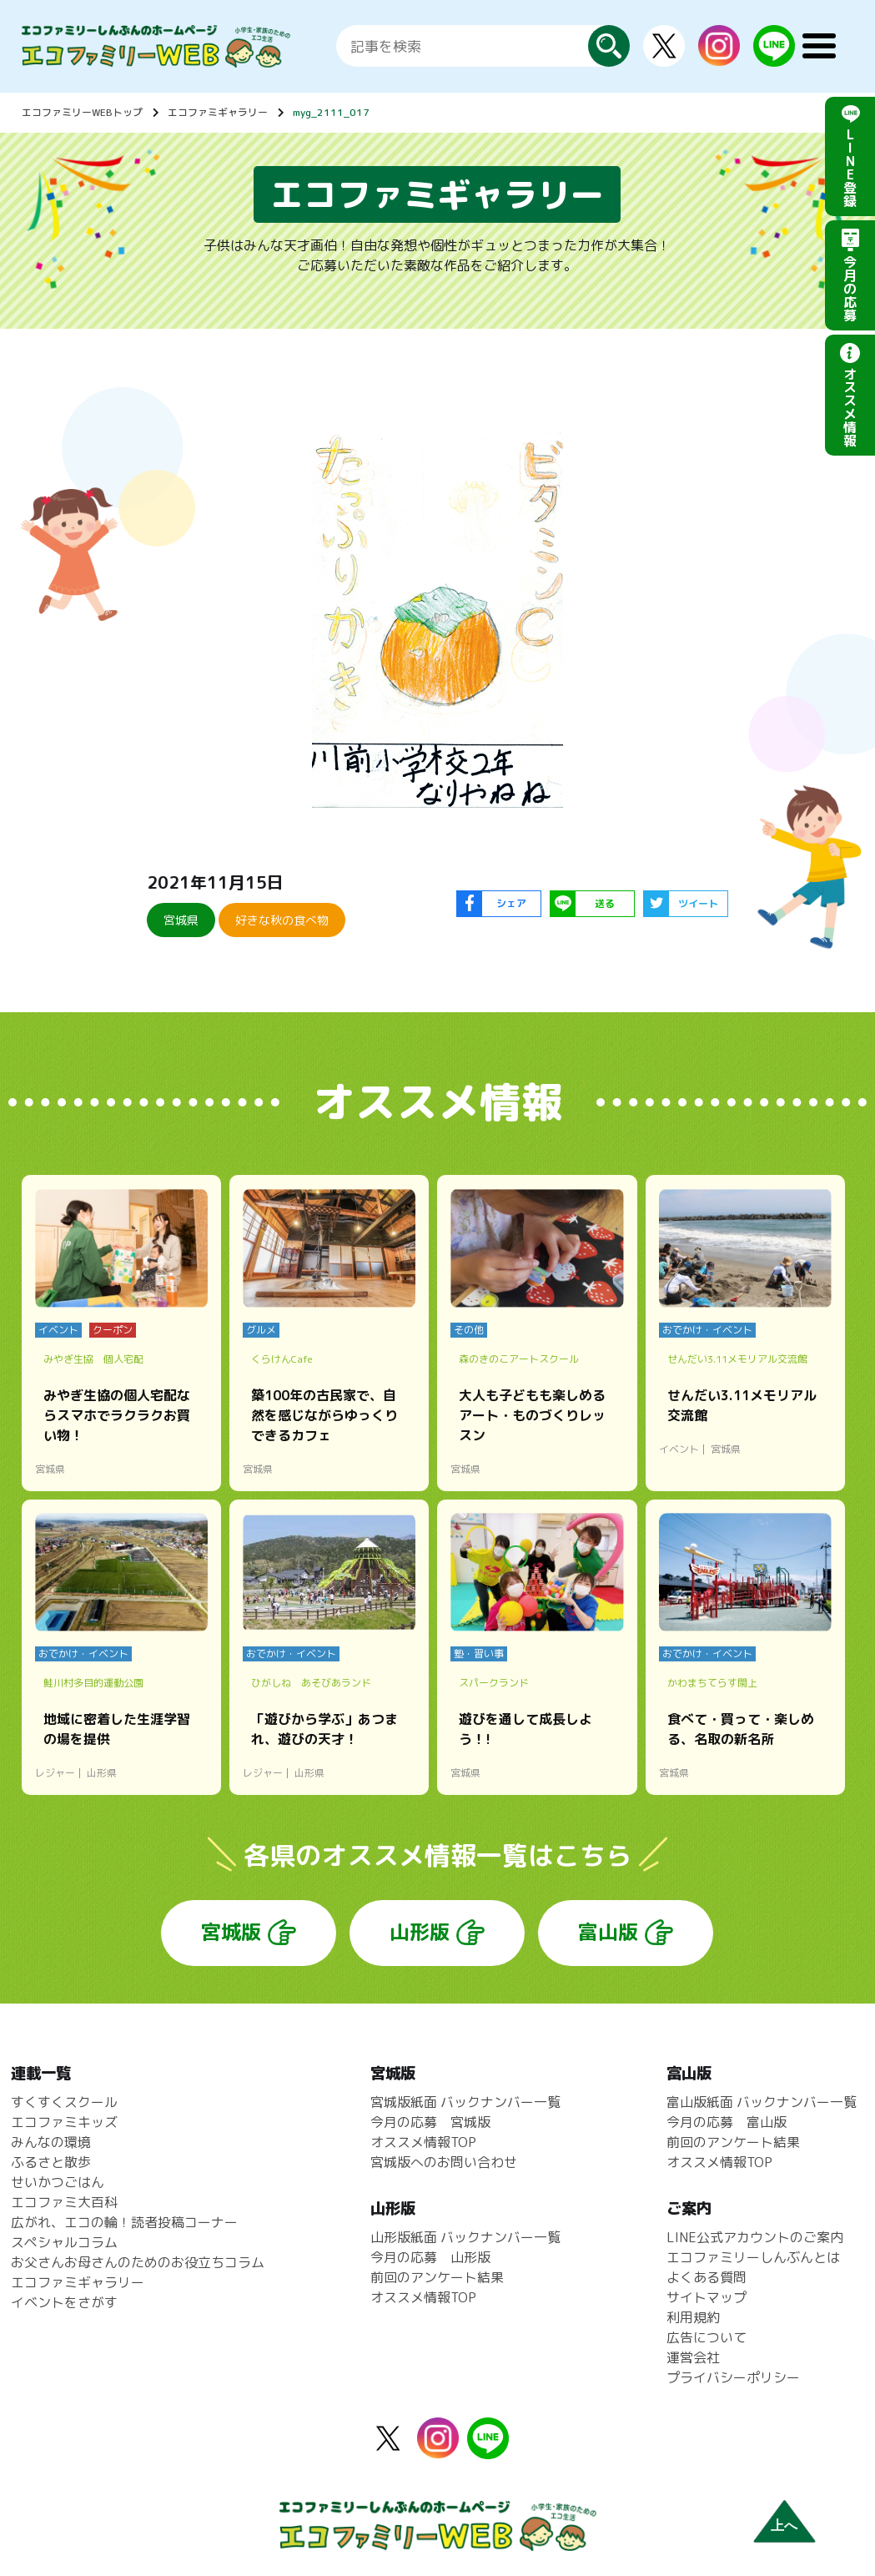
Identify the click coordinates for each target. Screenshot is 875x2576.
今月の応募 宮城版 (430, 2122)
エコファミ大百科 (64, 2202)
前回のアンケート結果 (437, 2277)
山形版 (420, 1932)
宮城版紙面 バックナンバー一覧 (465, 2102)
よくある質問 (706, 2277)
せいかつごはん (57, 2182)
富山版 (608, 1932)
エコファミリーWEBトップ (82, 112)
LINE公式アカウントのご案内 (754, 2237)
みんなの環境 (51, 2142)
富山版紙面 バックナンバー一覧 (761, 2102)
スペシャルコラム (64, 2242)
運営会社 (693, 2357)
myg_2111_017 (331, 112)
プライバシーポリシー (733, 2377)
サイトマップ (706, 2297)
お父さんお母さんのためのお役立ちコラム (137, 2262)
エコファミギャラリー (218, 112)
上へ (784, 2525)
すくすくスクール (64, 2102)
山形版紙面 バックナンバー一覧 (465, 2237)
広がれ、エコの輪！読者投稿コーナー (124, 2222)
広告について (706, 2337)
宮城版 (231, 1932)
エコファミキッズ (64, 2122)
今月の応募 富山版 (726, 2122)
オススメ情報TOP (423, 2142)
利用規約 (693, 2317)
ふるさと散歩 (51, 2162)
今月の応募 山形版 (430, 2257)
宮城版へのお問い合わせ (443, 2162)
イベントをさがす (64, 2302)
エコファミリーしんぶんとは (753, 2257)
